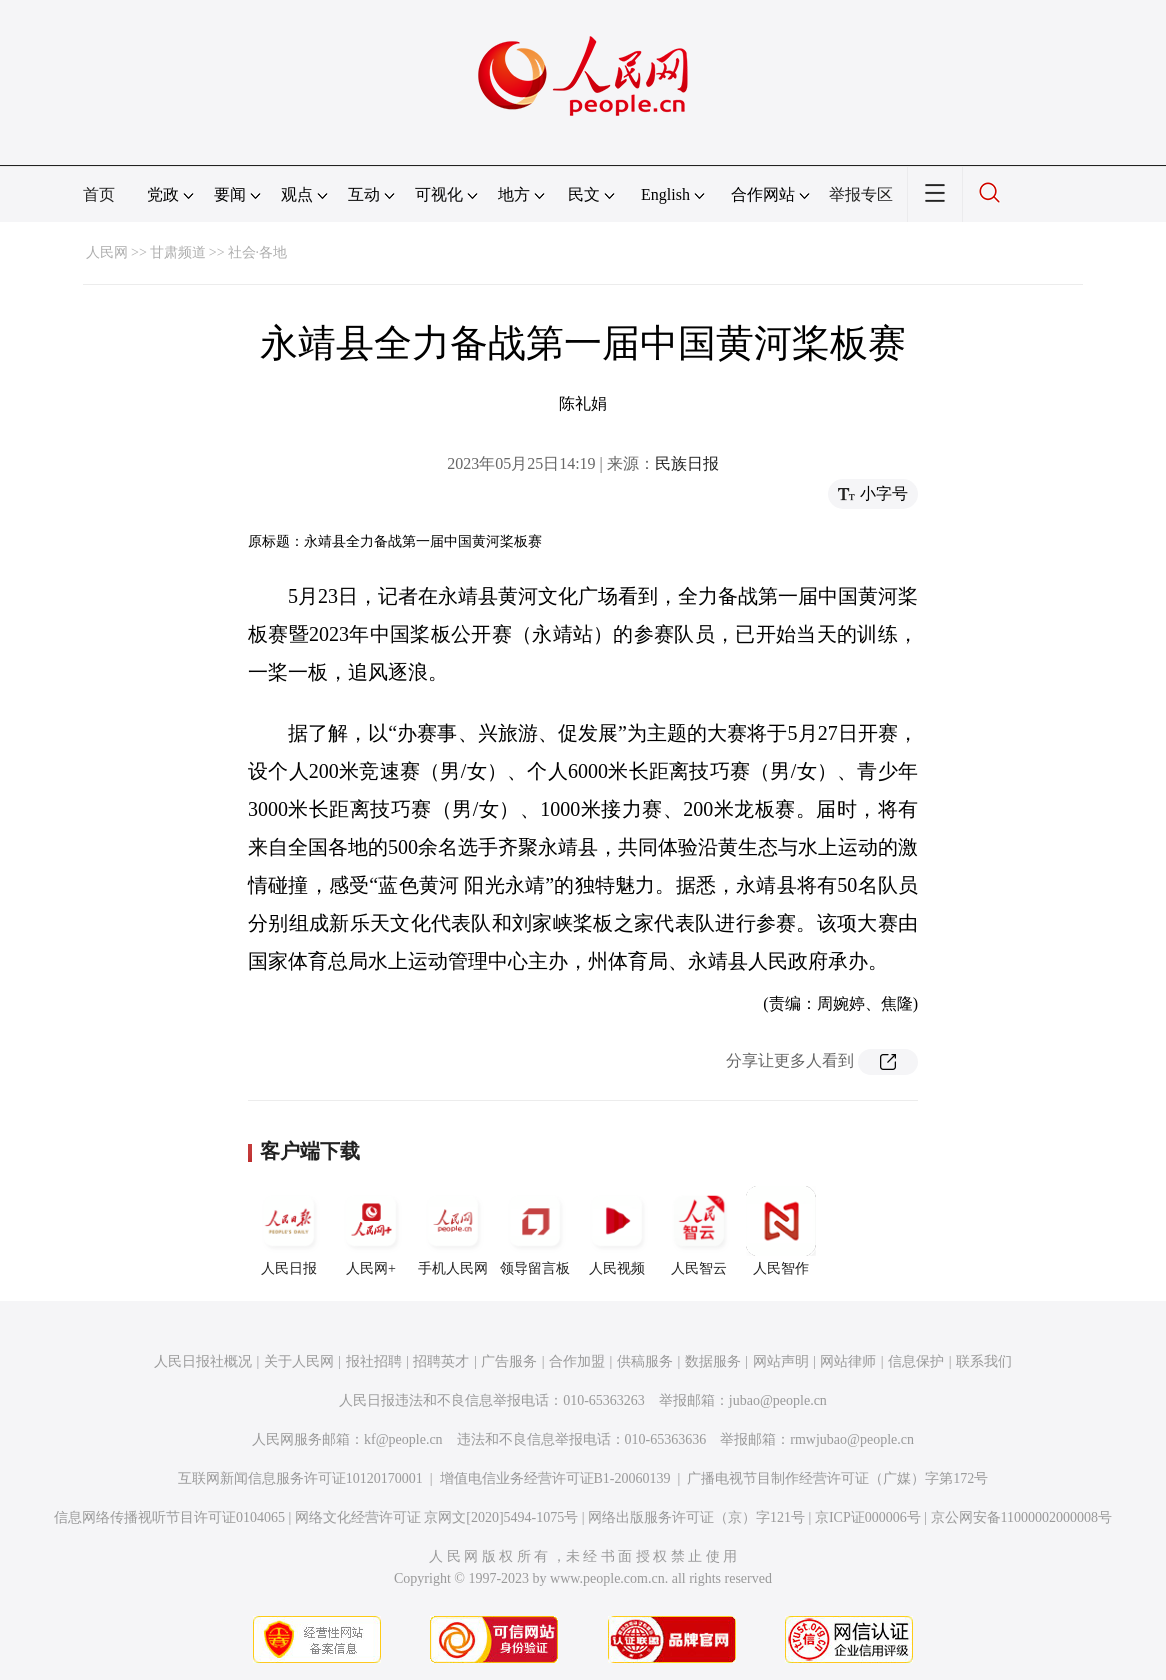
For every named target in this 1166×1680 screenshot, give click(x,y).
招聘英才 (441, 1361)
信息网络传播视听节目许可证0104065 (169, 1517)
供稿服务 (645, 1361)
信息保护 (916, 1361)
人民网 (107, 252)
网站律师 (848, 1361)
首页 (99, 194)
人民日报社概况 (203, 1361)
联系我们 (984, 1361)
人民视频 (617, 1231)
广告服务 (509, 1361)
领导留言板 (535, 1231)
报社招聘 (374, 1361)
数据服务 (713, 1361)
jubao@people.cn (778, 1400)
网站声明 (781, 1361)
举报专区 (861, 194)
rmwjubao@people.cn (852, 1439)
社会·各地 (258, 252)
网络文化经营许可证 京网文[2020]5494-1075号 (437, 1517)
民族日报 (687, 463)
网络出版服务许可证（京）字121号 (696, 1517)
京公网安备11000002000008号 (1021, 1517)
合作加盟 (577, 1361)
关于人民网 (299, 1361)
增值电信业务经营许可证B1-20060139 (555, 1478)
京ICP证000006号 (868, 1517)
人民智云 (699, 1231)
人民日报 (289, 1231)
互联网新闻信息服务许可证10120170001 (300, 1478)
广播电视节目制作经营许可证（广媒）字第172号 (837, 1478)
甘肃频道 (178, 252)
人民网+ (371, 1231)
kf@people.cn (403, 1439)
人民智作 (781, 1231)
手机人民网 (453, 1231)
